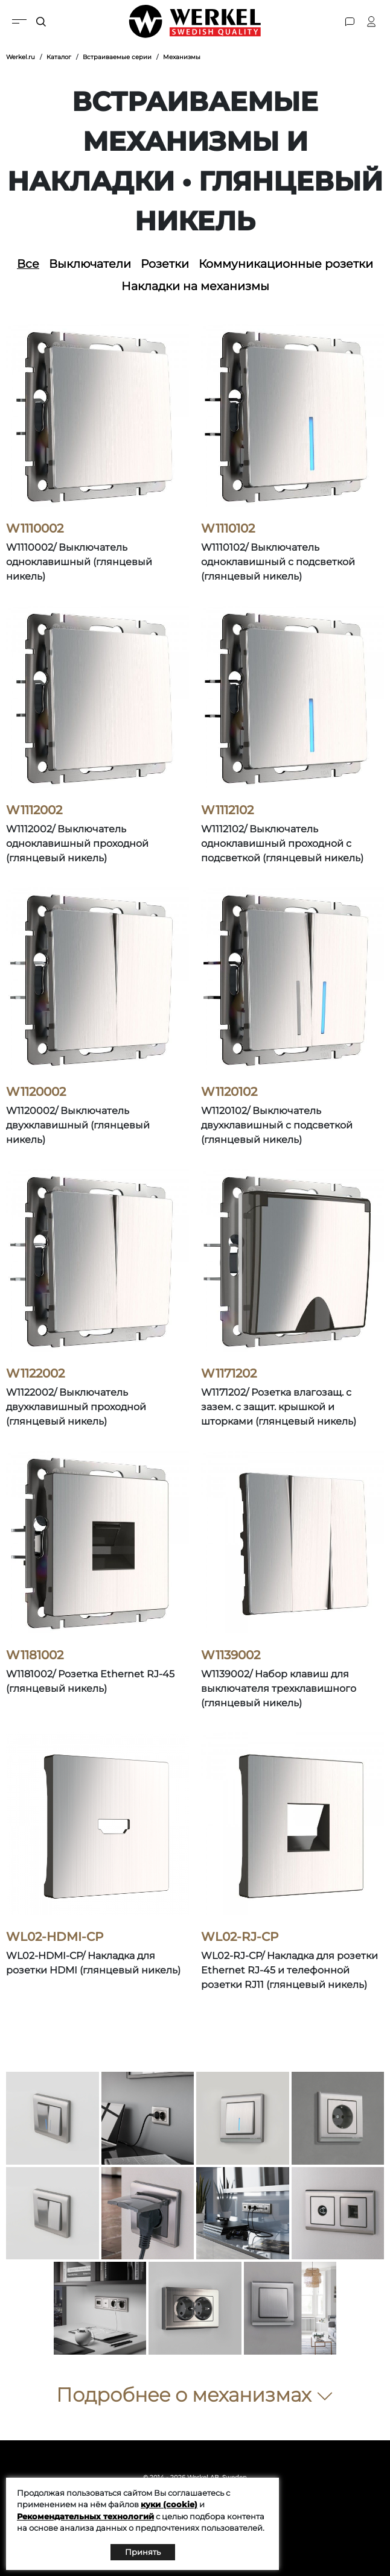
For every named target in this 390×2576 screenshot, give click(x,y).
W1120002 (36, 1091)
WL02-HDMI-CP (54, 1936)
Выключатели (90, 263)
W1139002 (230, 1655)
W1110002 (34, 528)
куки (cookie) (169, 2504)
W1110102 (228, 528)
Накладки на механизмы (195, 286)
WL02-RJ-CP (239, 1936)
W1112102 (227, 810)
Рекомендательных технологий (85, 2516)
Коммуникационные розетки (286, 263)
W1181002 (34, 1655)
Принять (143, 2552)
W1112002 (34, 810)
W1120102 (229, 1091)
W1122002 (35, 1373)
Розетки (165, 263)
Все (28, 263)
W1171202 (229, 1373)
